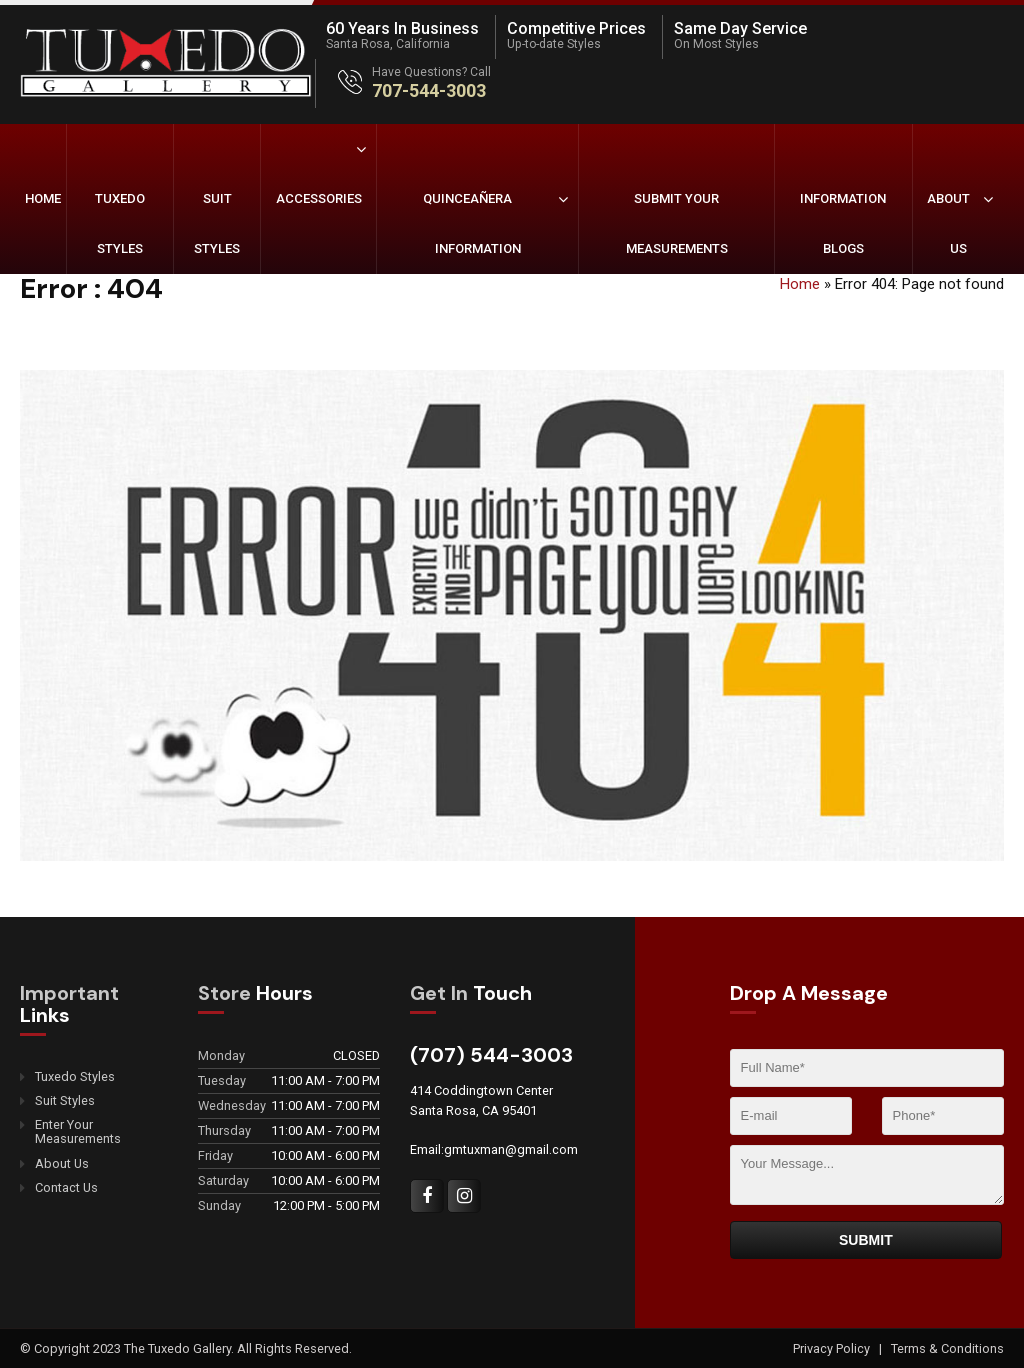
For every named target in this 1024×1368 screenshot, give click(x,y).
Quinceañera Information (472, 223)
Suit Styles (217, 223)
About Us (948, 223)
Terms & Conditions (947, 1348)
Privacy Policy (833, 1348)
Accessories (319, 198)
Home (43, 198)
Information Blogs (843, 223)
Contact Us (66, 1188)
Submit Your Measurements (677, 223)
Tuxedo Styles (120, 223)
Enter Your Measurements (78, 1132)
